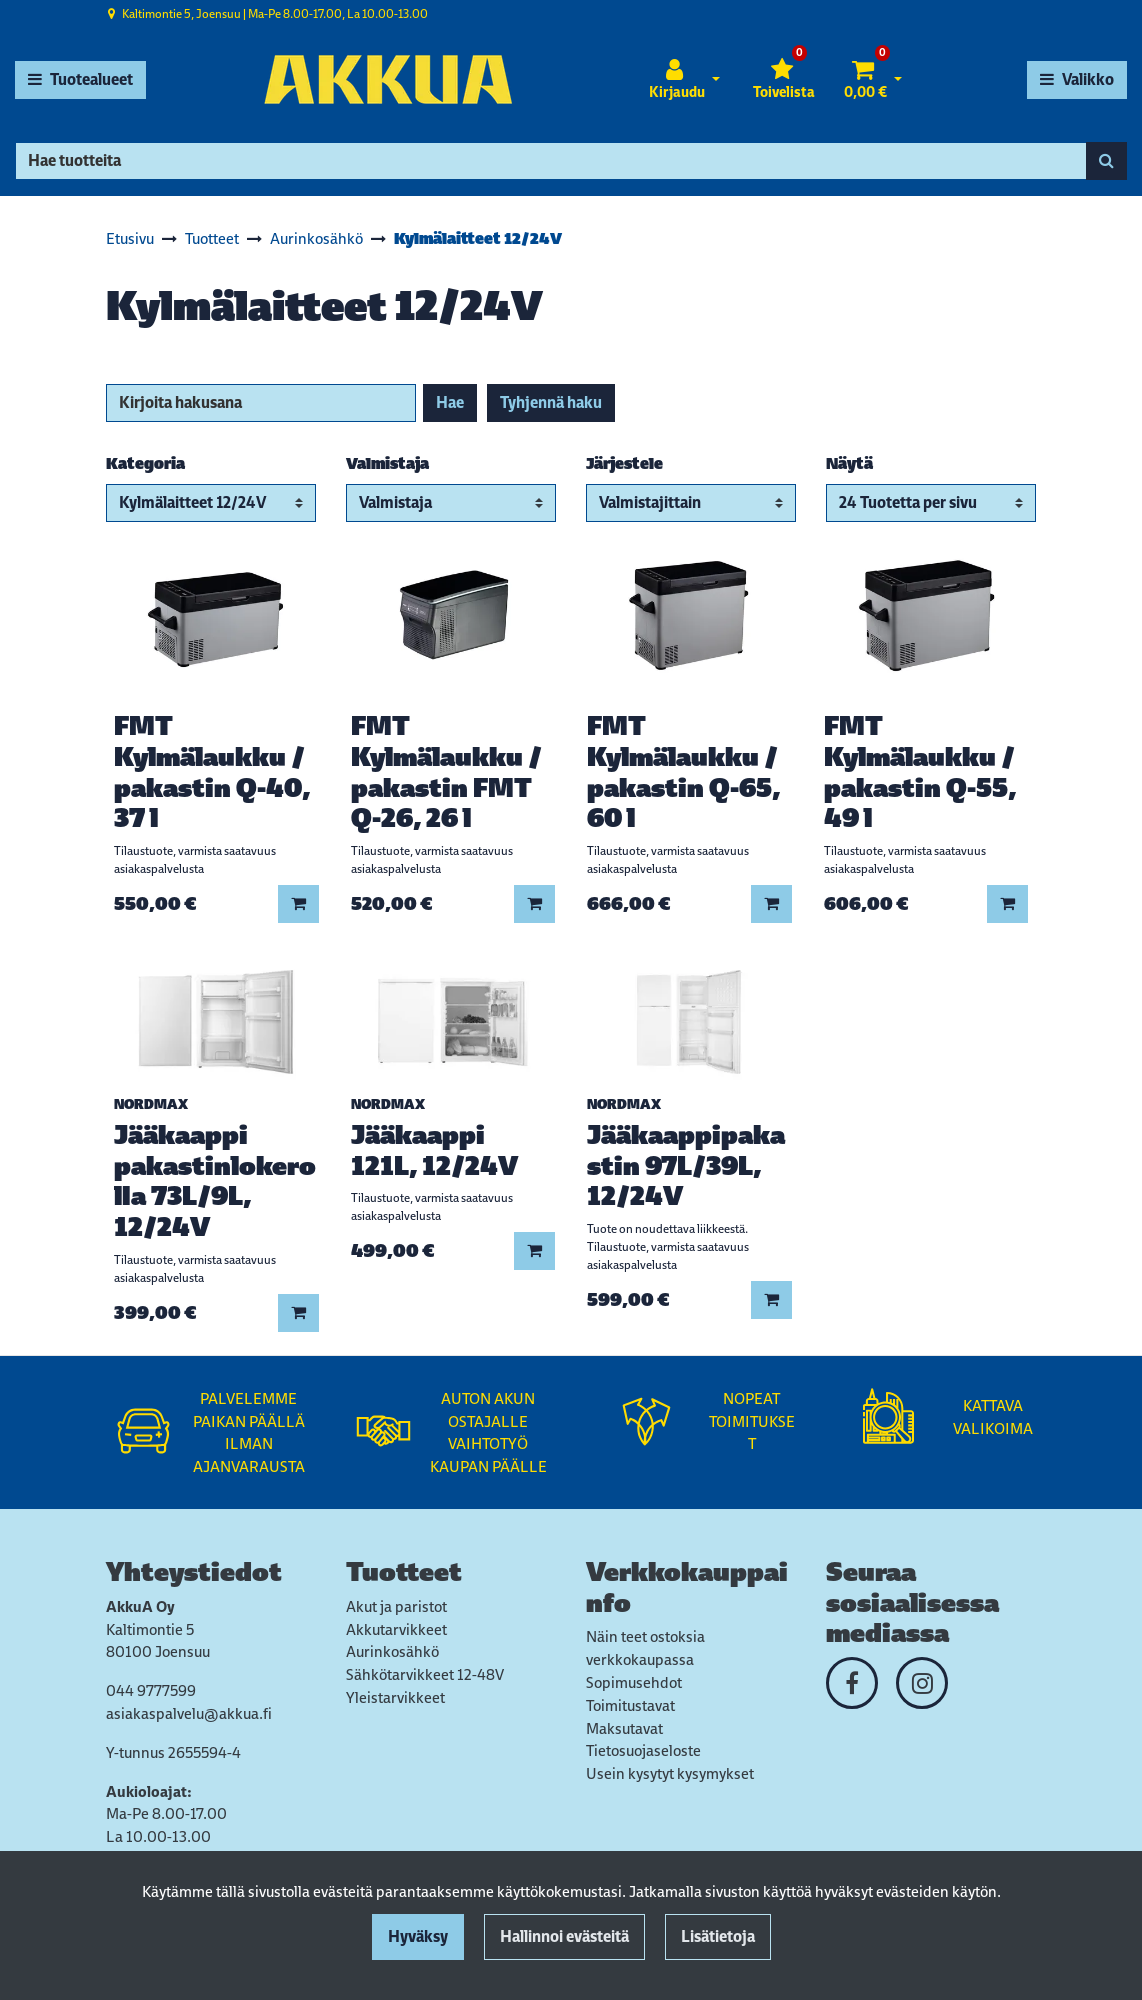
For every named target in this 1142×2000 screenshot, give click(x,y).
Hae (450, 402)
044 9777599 (151, 1690)
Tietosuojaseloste (643, 1750)
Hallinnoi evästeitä (564, 1936)
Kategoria (145, 463)
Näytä (849, 463)
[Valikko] (1077, 80)
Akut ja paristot (396, 1606)
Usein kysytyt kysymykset (670, 1773)
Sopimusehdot (634, 1682)
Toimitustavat (630, 1705)
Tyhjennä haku (551, 402)
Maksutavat (624, 1728)
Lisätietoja (718, 1936)
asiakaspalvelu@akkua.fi (189, 1713)
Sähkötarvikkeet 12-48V (425, 1674)
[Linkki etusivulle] (388, 79)
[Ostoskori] (865, 80)
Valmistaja (387, 463)
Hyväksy (418, 1936)
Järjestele (624, 463)
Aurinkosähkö (392, 1651)
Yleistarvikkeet (395, 1697)
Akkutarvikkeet (396, 1629)
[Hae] (551, 161)
